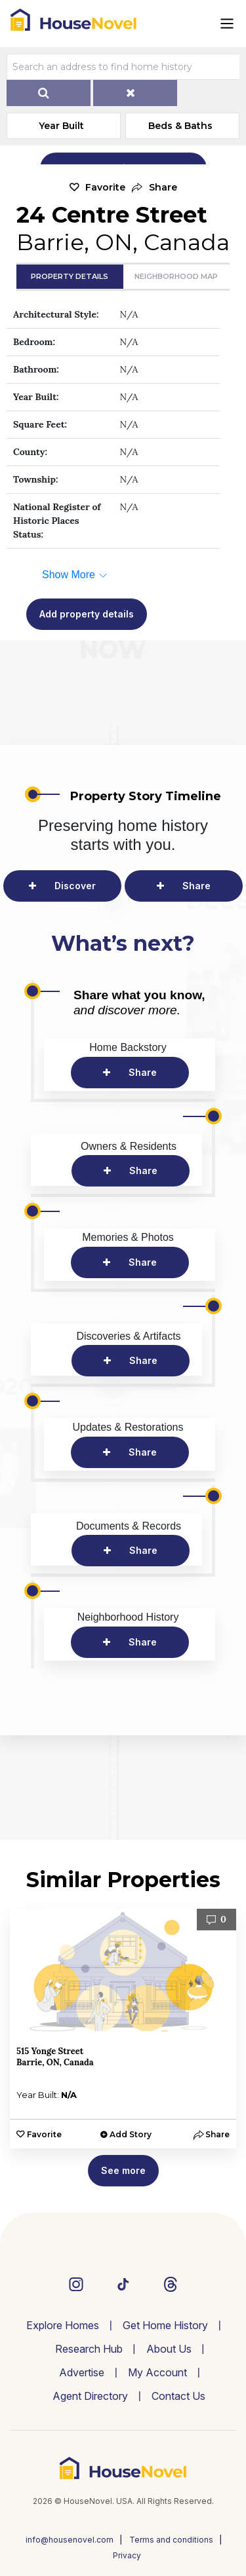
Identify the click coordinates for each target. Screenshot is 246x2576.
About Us (169, 2348)
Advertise (81, 2372)
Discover (75, 885)
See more (123, 2170)
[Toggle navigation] (227, 23)
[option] (123, 2028)
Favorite (105, 187)
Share (196, 885)
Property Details (69, 276)
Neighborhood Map (176, 276)
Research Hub (89, 2348)
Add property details (86, 613)
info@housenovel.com (69, 2540)
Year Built (61, 126)
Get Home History (165, 2325)
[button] (154, 187)
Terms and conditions (171, 2540)
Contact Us (178, 2395)
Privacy (127, 2555)
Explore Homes (62, 2325)
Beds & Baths (180, 126)
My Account (157, 2372)
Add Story (131, 2134)
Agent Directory (90, 2395)
